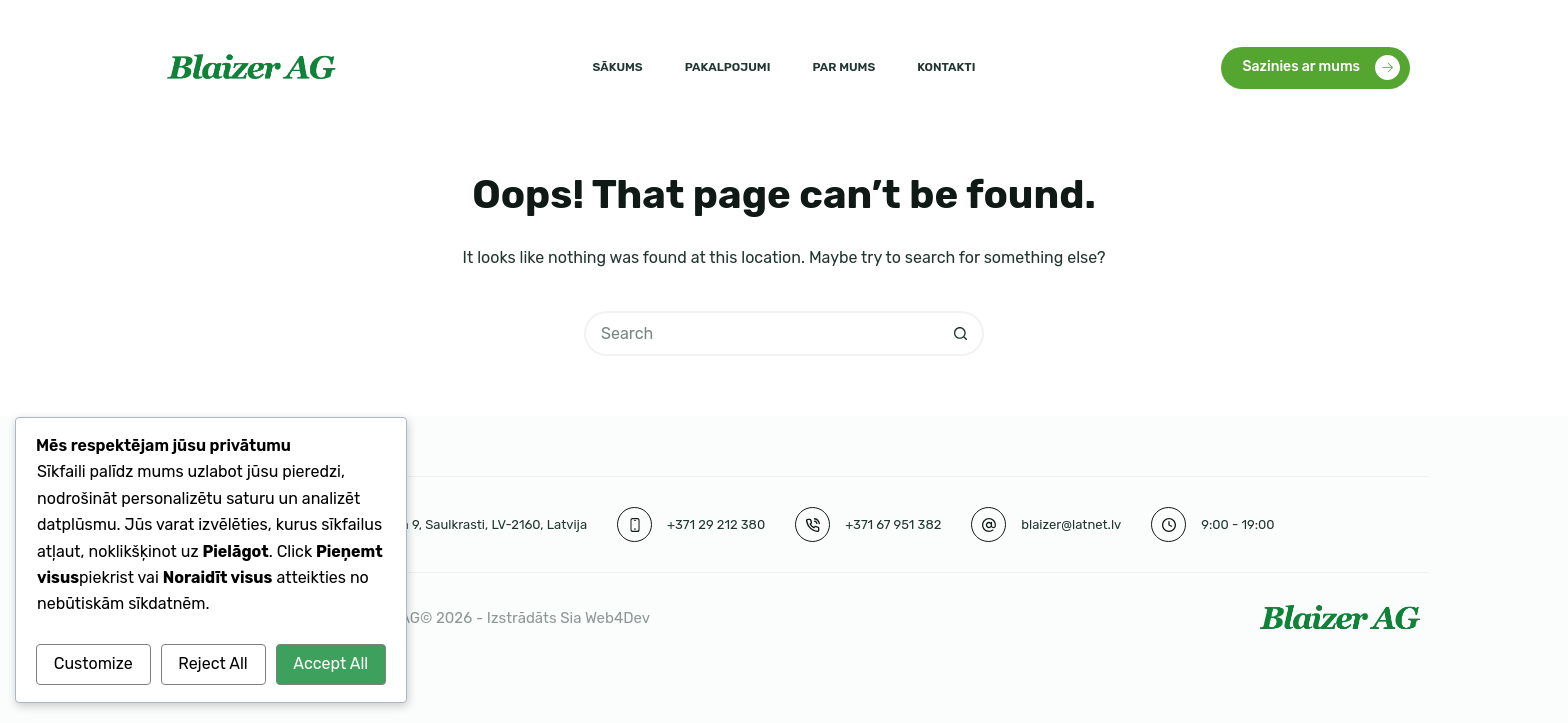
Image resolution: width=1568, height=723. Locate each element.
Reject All (212, 663)
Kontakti (946, 67)
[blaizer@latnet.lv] (988, 524)
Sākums (618, 67)
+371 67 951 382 (893, 524)
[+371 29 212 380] (634, 524)
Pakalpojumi (728, 67)
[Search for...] (761, 333)
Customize (93, 663)
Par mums (843, 67)
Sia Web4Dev (605, 618)
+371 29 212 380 (716, 524)
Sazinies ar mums (1321, 67)
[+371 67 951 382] (812, 524)
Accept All (330, 663)
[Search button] (961, 333)
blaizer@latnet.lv (1071, 524)
